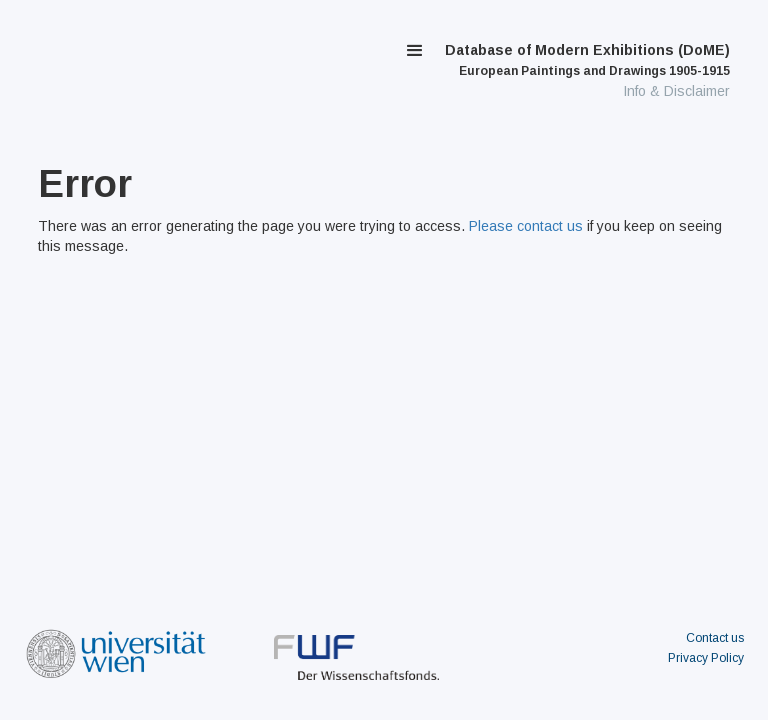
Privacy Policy (706, 658)
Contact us (715, 638)
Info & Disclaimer (676, 91)
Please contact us (526, 226)
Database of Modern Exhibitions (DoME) (587, 60)
